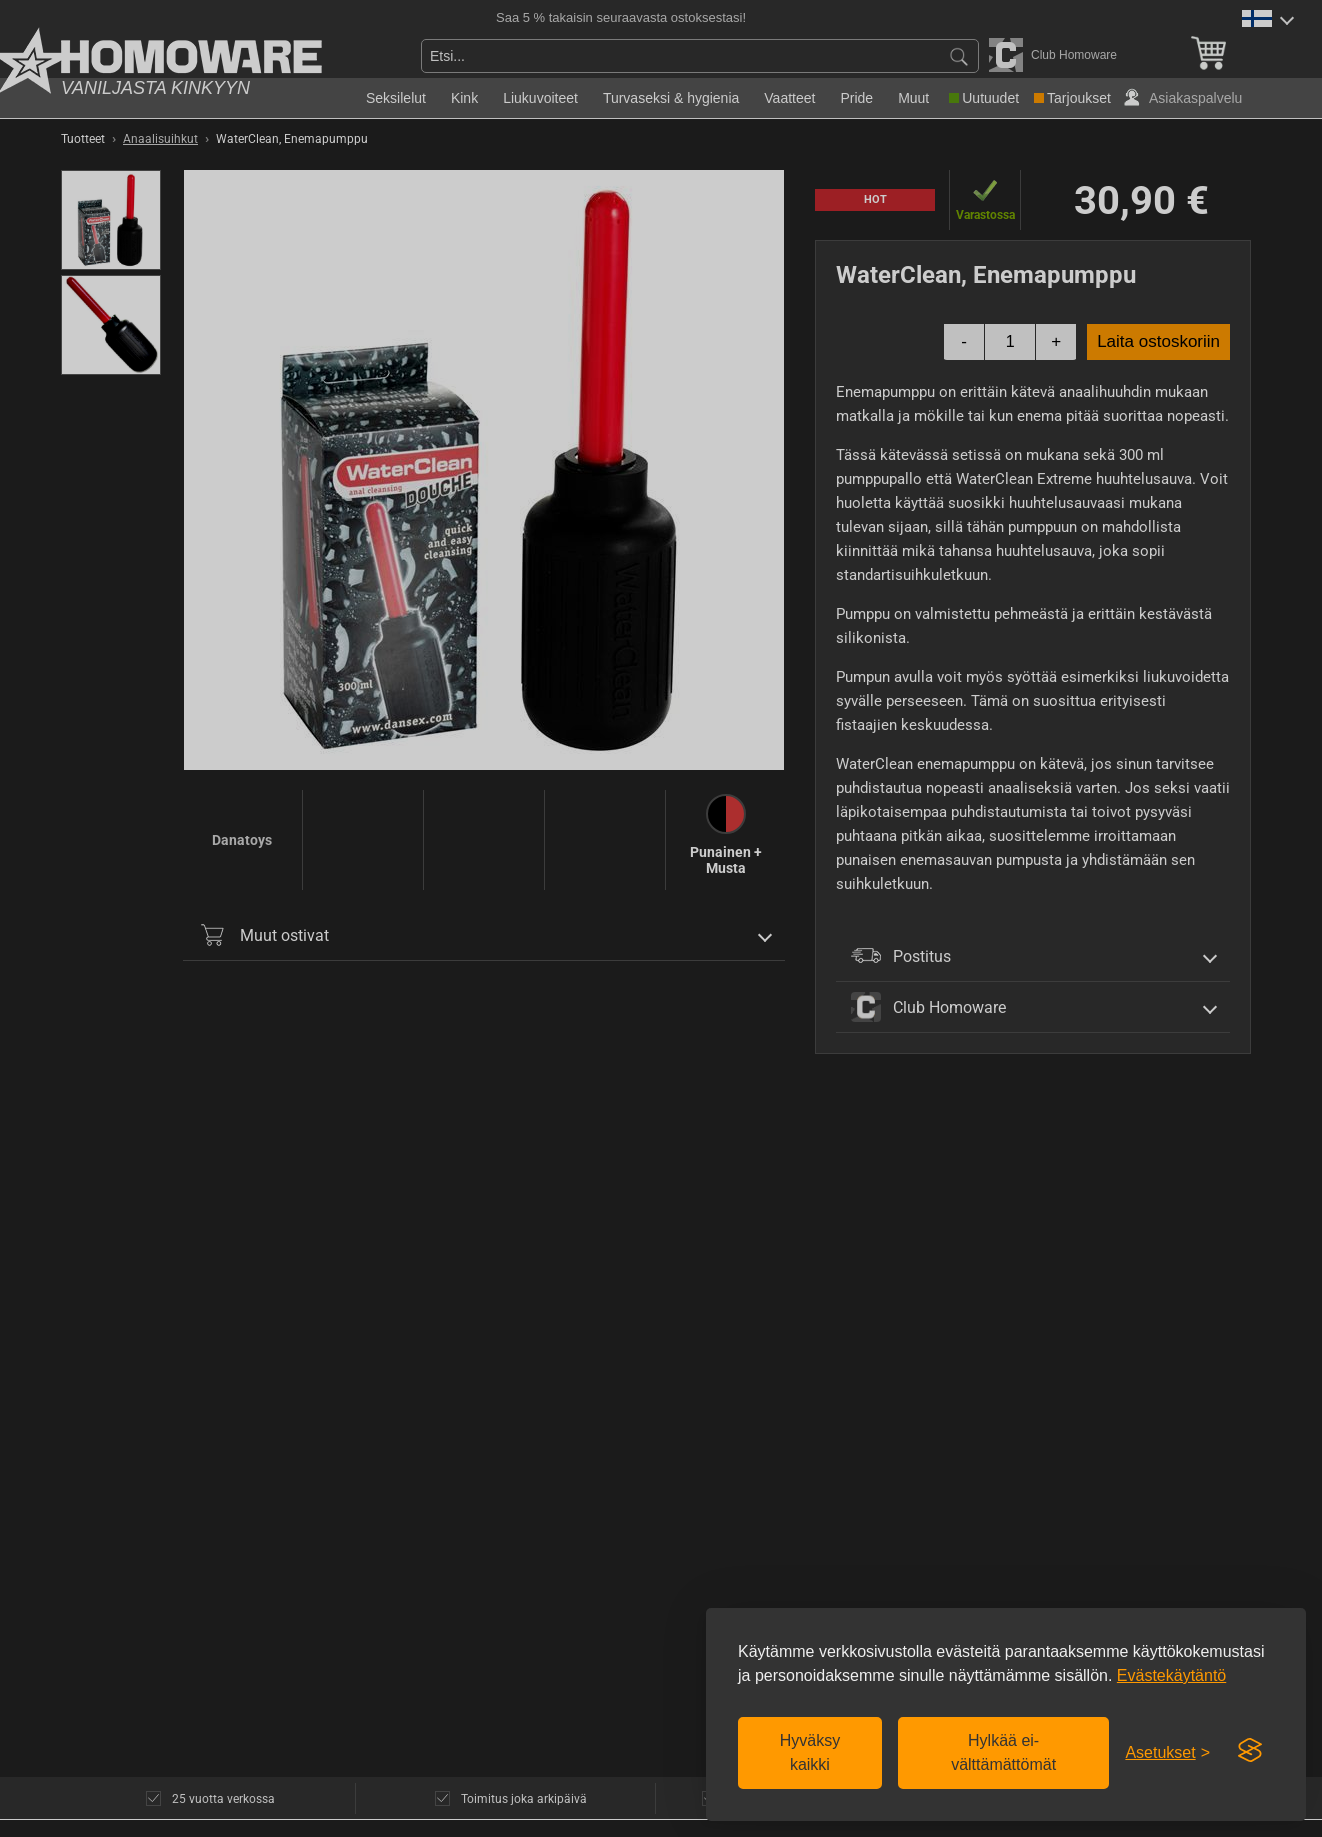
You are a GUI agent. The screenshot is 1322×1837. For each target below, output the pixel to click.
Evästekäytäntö (1171, 1675)
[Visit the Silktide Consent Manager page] (1250, 1751)
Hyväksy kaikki (810, 1752)
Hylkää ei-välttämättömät (1003, 1752)
